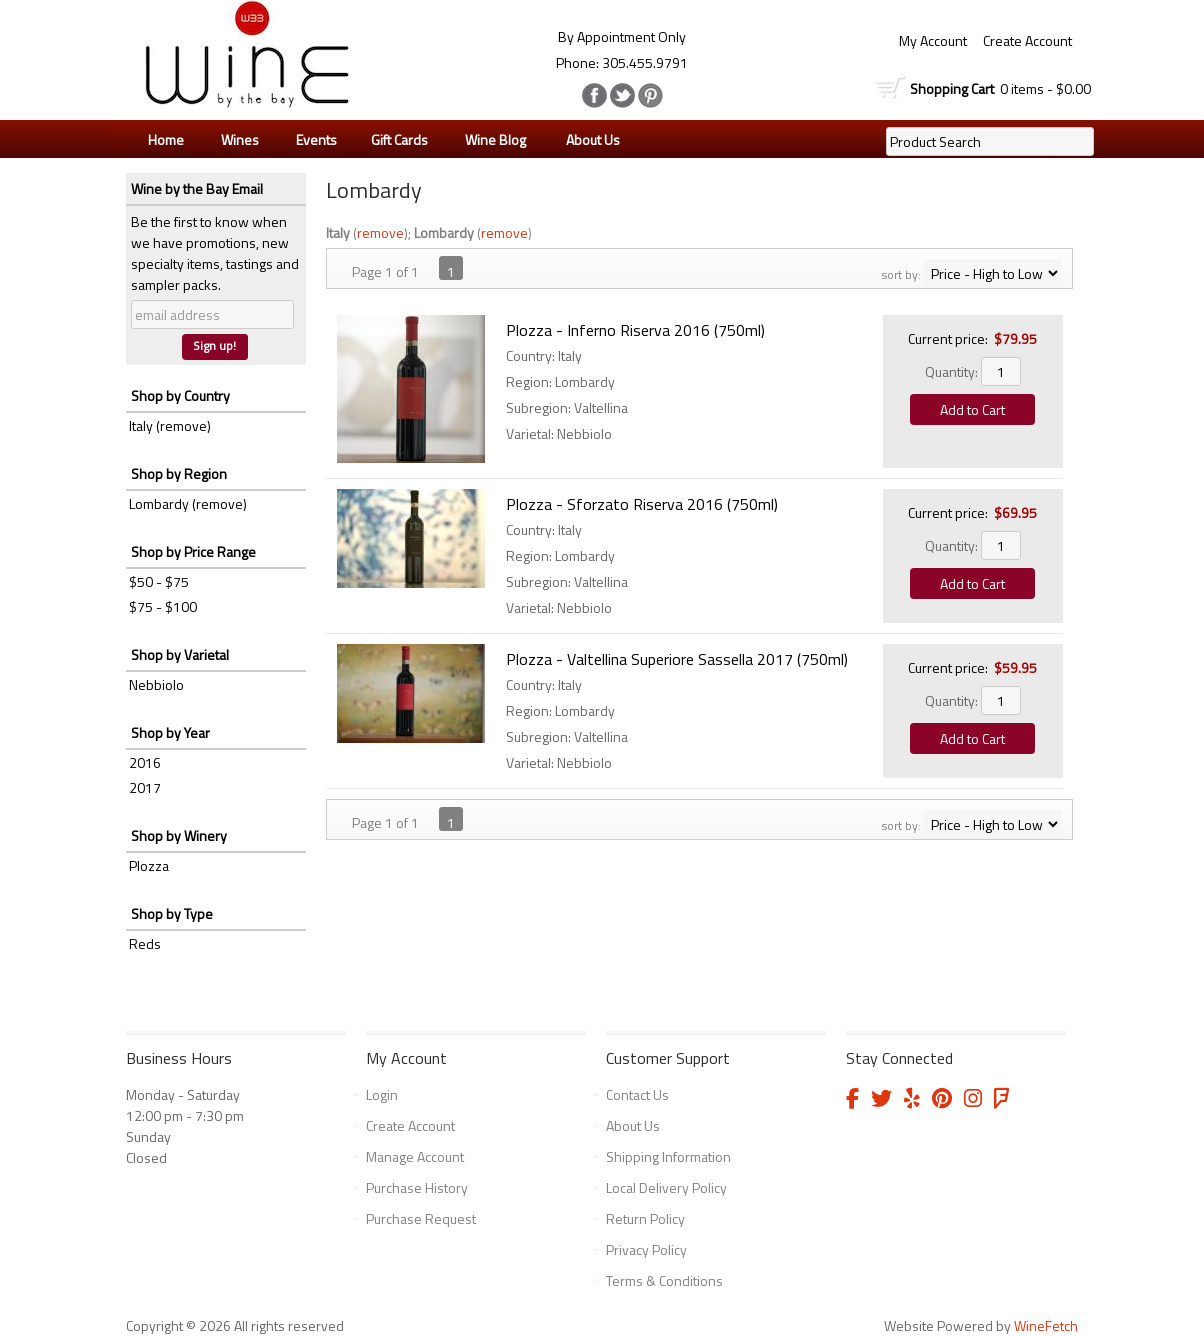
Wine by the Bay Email (197, 188)
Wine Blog (490, 140)
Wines (235, 140)
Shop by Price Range (193, 551)
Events (316, 139)
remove (380, 232)
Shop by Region (179, 473)
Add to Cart (972, 409)
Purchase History (417, 1187)
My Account (933, 40)
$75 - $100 (163, 606)
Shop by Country (180, 395)
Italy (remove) (170, 425)
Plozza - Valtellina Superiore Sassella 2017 (677, 659)
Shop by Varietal (180, 654)
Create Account (1027, 40)
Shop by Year (170, 732)
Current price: (948, 338)
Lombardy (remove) (188, 503)
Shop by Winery (179, 835)
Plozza (149, 865)
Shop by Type (172, 913)
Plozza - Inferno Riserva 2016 (635, 330)
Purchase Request (421, 1218)
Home (166, 139)
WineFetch (1046, 1325)
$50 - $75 (159, 581)
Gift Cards (399, 139)
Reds (145, 943)
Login (382, 1094)
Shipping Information (668, 1156)
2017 (145, 787)
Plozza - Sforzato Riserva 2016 (642, 504)
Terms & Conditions (664, 1280)
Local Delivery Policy (666, 1187)
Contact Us (637, 1094)
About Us (588, 140)
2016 (145, 762)
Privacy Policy (646, 1249)
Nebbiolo (156, 684)
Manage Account (415, 1156)
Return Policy (645, 1218)
